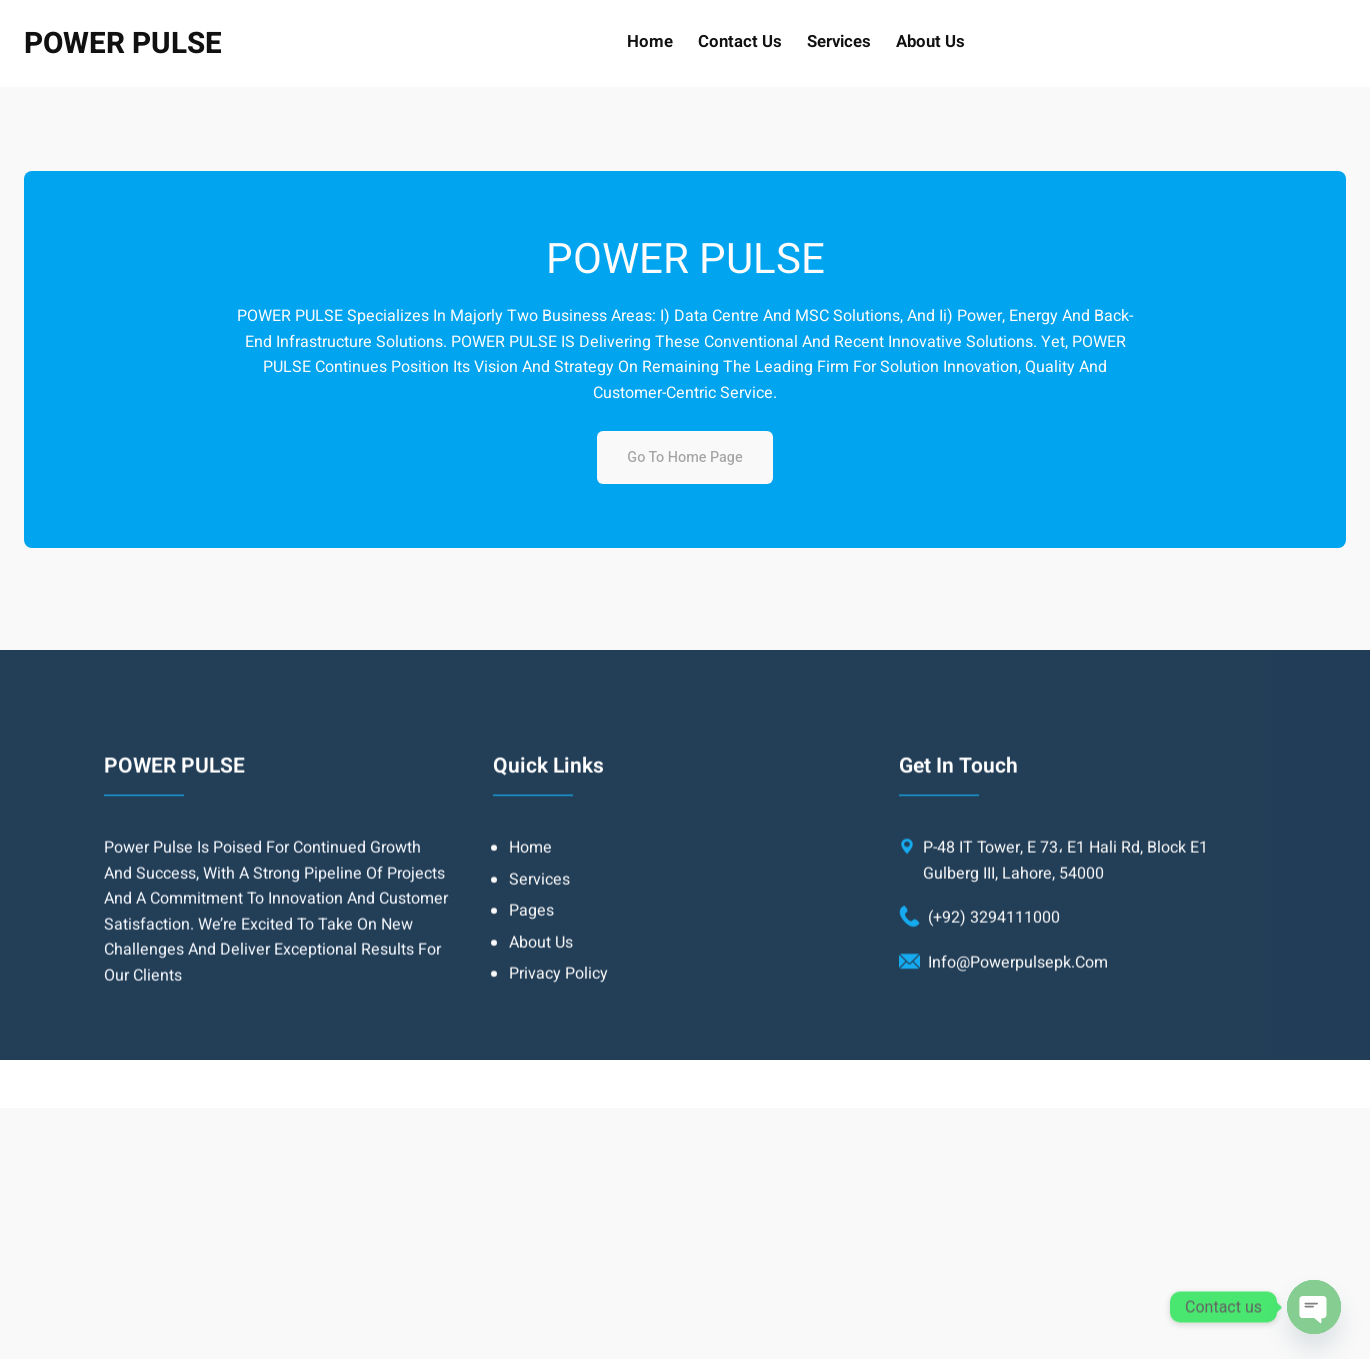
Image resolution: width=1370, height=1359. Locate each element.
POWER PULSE (123, 43)
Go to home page (684, 457)
